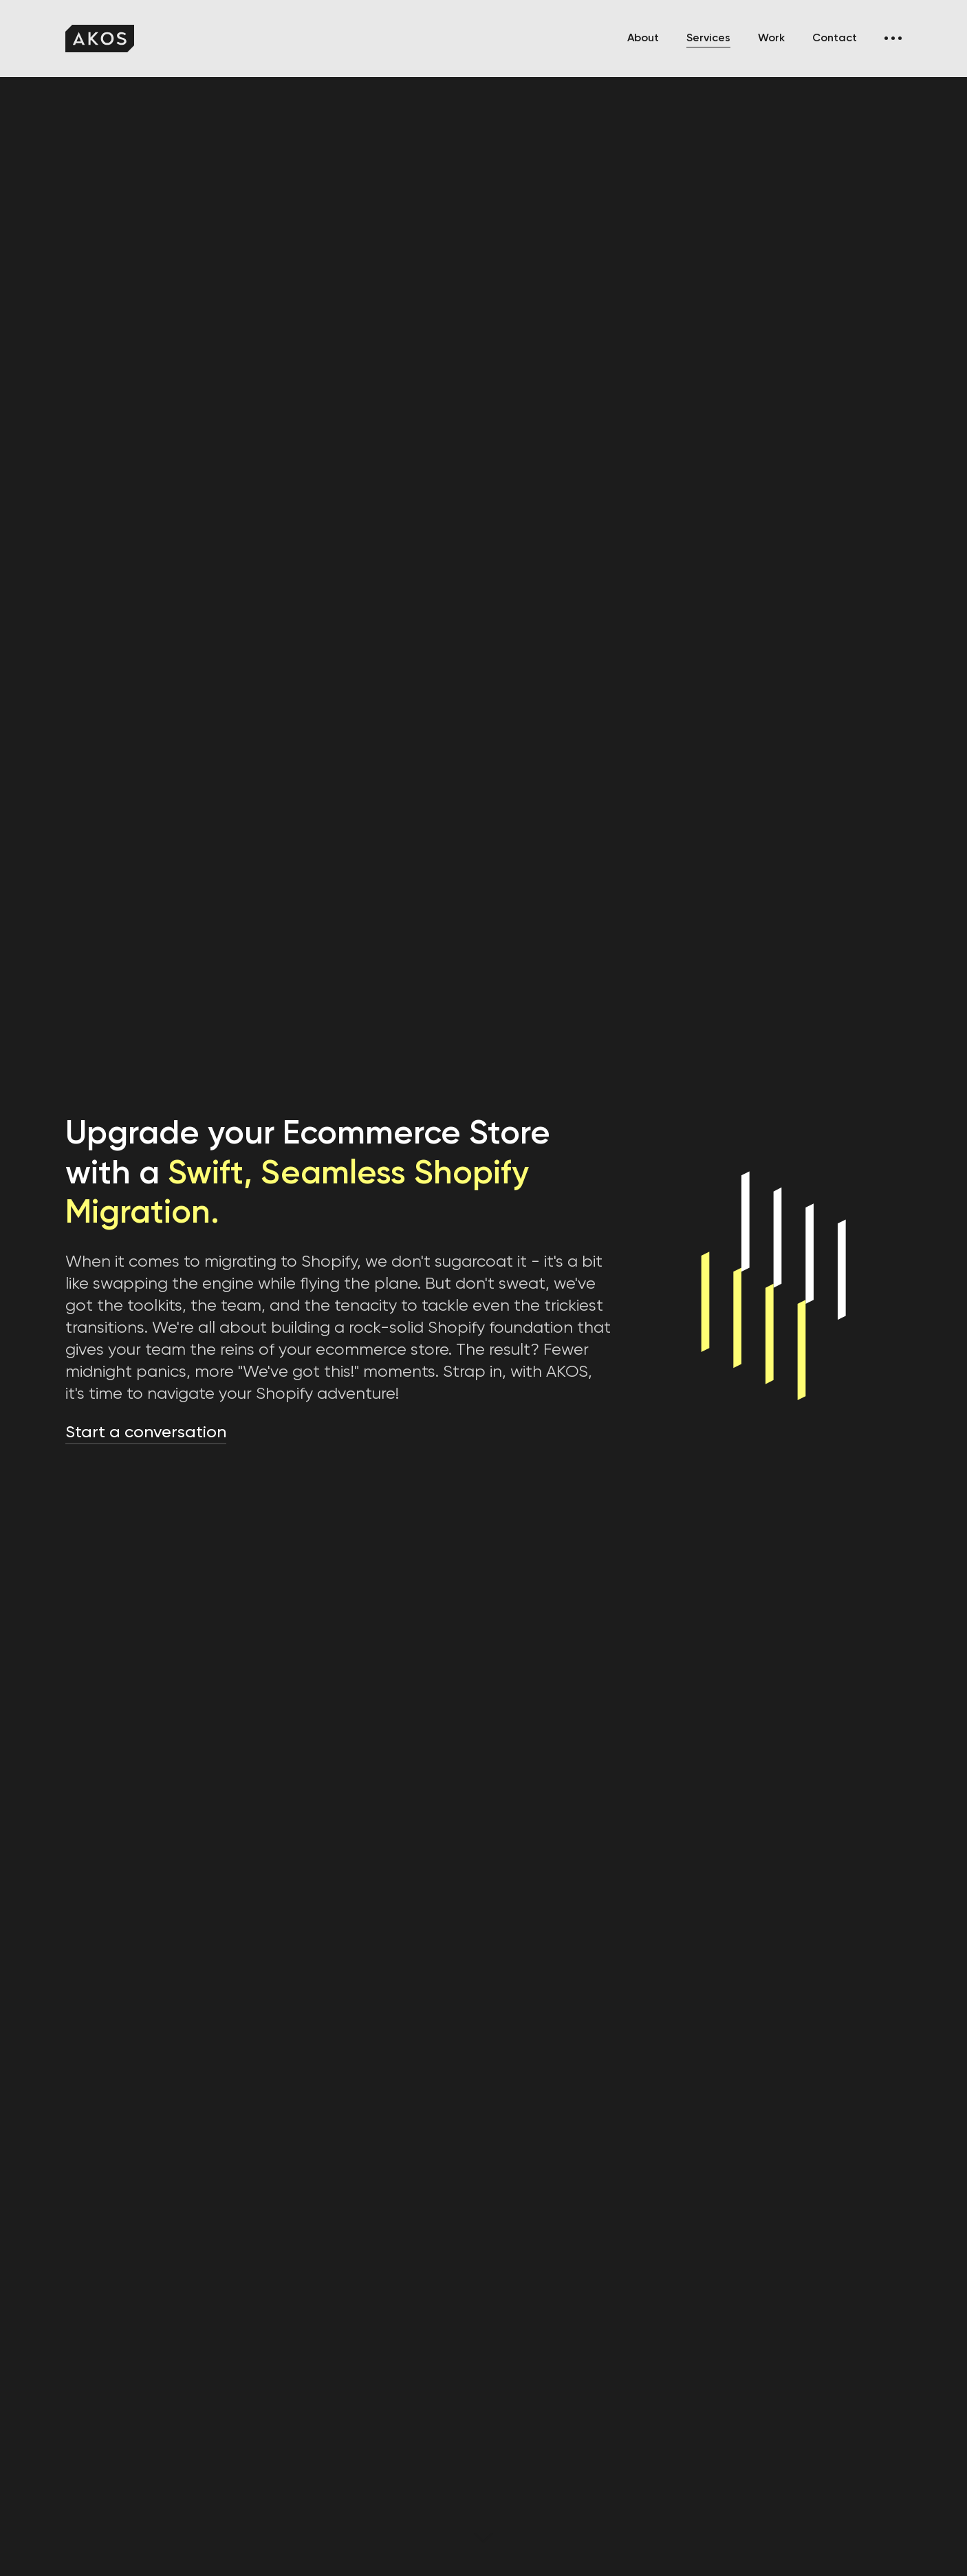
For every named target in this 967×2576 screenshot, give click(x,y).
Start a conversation (145, 1432)
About (643, 38)
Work (771, 38)
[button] (893, 38)
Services (708, 38)
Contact (834, 38)
